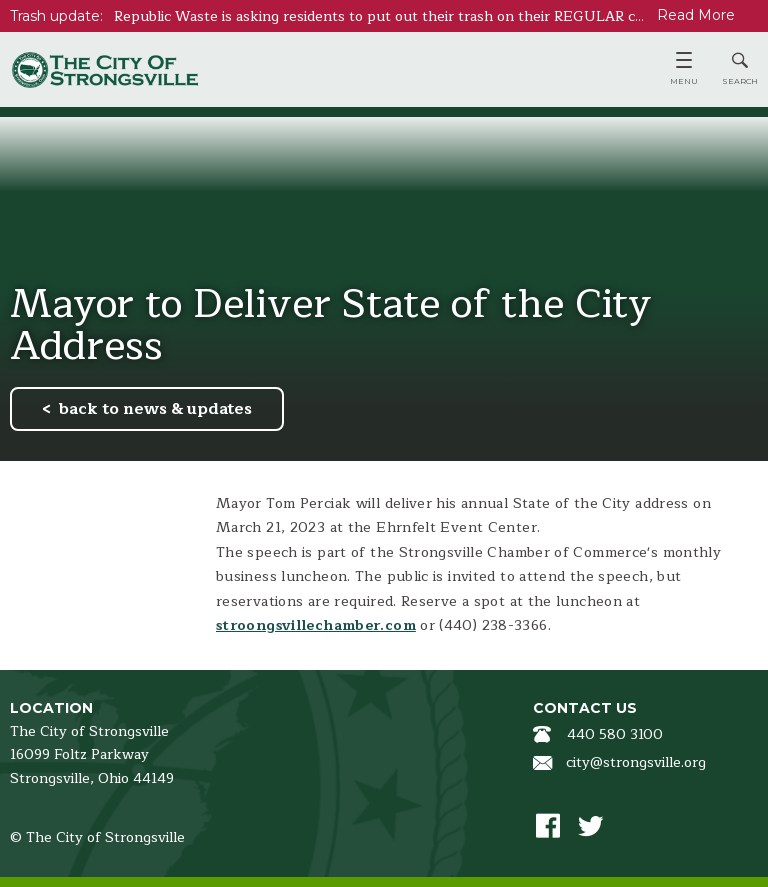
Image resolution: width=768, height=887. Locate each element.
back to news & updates (155, 409)
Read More (696, 15)
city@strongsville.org (636, 762)
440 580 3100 (615, 734)
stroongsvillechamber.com (316, 625)
